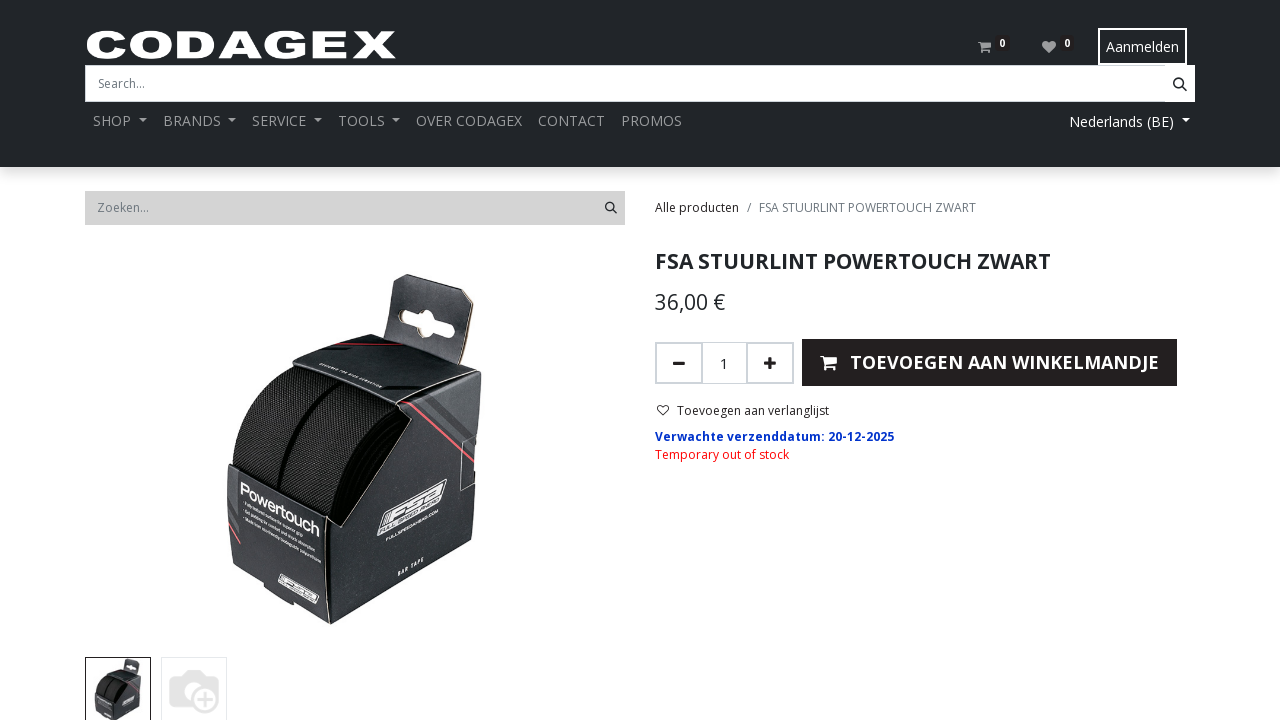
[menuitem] (469, 120)
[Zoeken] (611, 208)
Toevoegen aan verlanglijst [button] (743, 410)
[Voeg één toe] (770, 363)
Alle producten (697, 207)
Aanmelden (1142, 46)
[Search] (1180, 83)
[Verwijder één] (679, 363)
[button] (989, 362)
